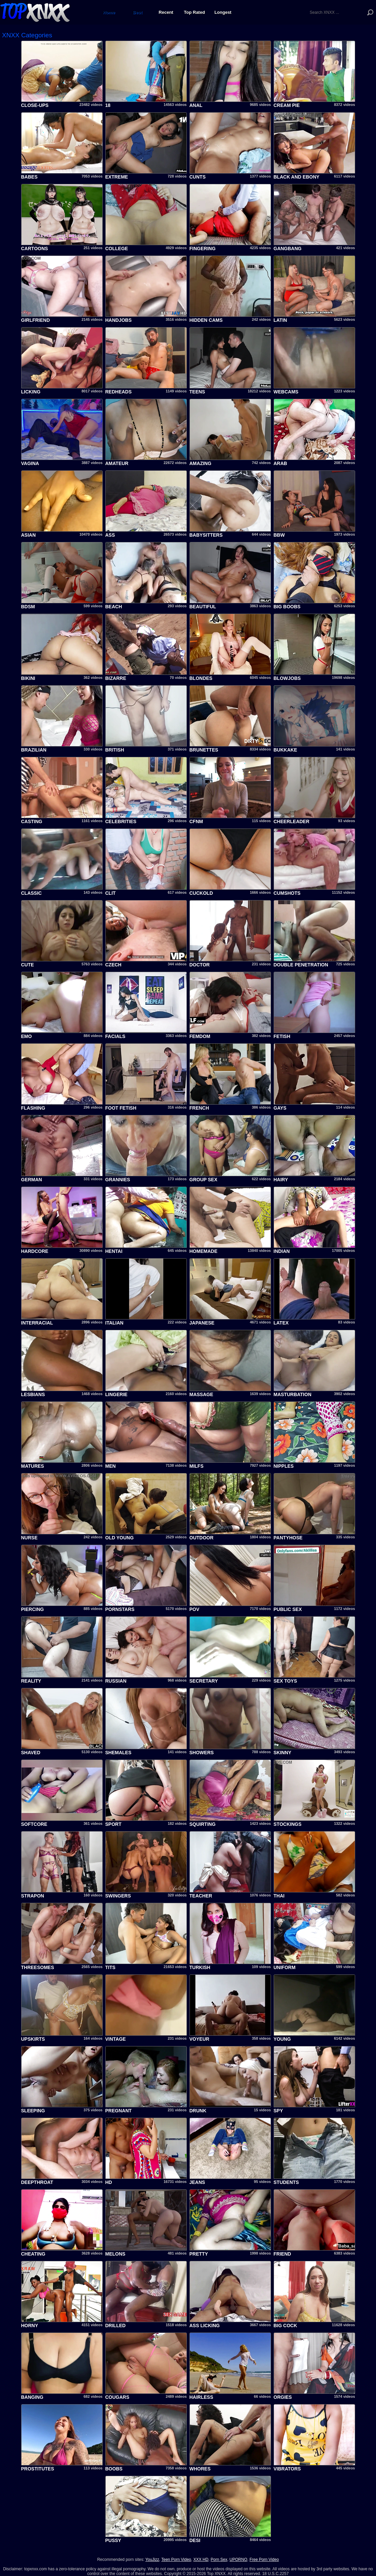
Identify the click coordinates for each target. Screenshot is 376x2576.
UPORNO (238, 2559)
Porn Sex (219, 2559)
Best (137, 12)
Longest (223, 12)
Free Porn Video (264, 2559)
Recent (166, 12)
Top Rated (194, 12)
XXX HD (200, 2559)
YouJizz (152, 2559)
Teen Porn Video (176, 2559)
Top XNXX (35, 11)
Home (109, 12)
